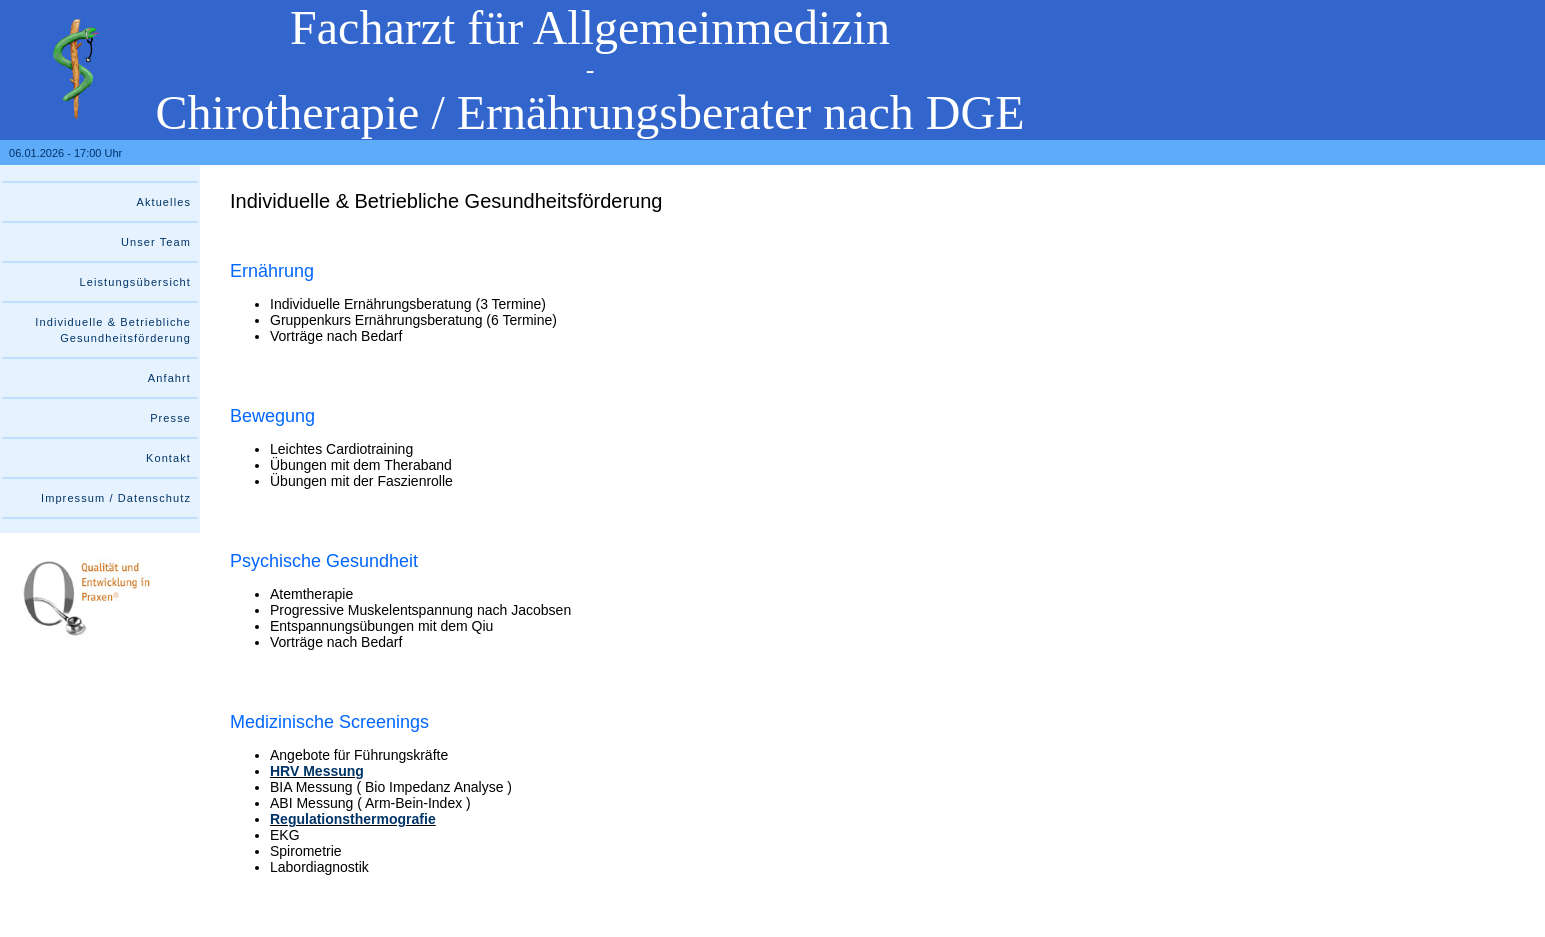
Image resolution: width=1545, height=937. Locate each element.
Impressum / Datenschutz (116, 498)
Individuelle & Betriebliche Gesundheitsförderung (113, 330)
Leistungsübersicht (135, 282)
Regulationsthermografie (353, 819)
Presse (170, 418)
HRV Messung (317, 771)
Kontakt (168, 458)
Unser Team (156, 242)
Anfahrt (169, 378)
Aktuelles (163, 202)
